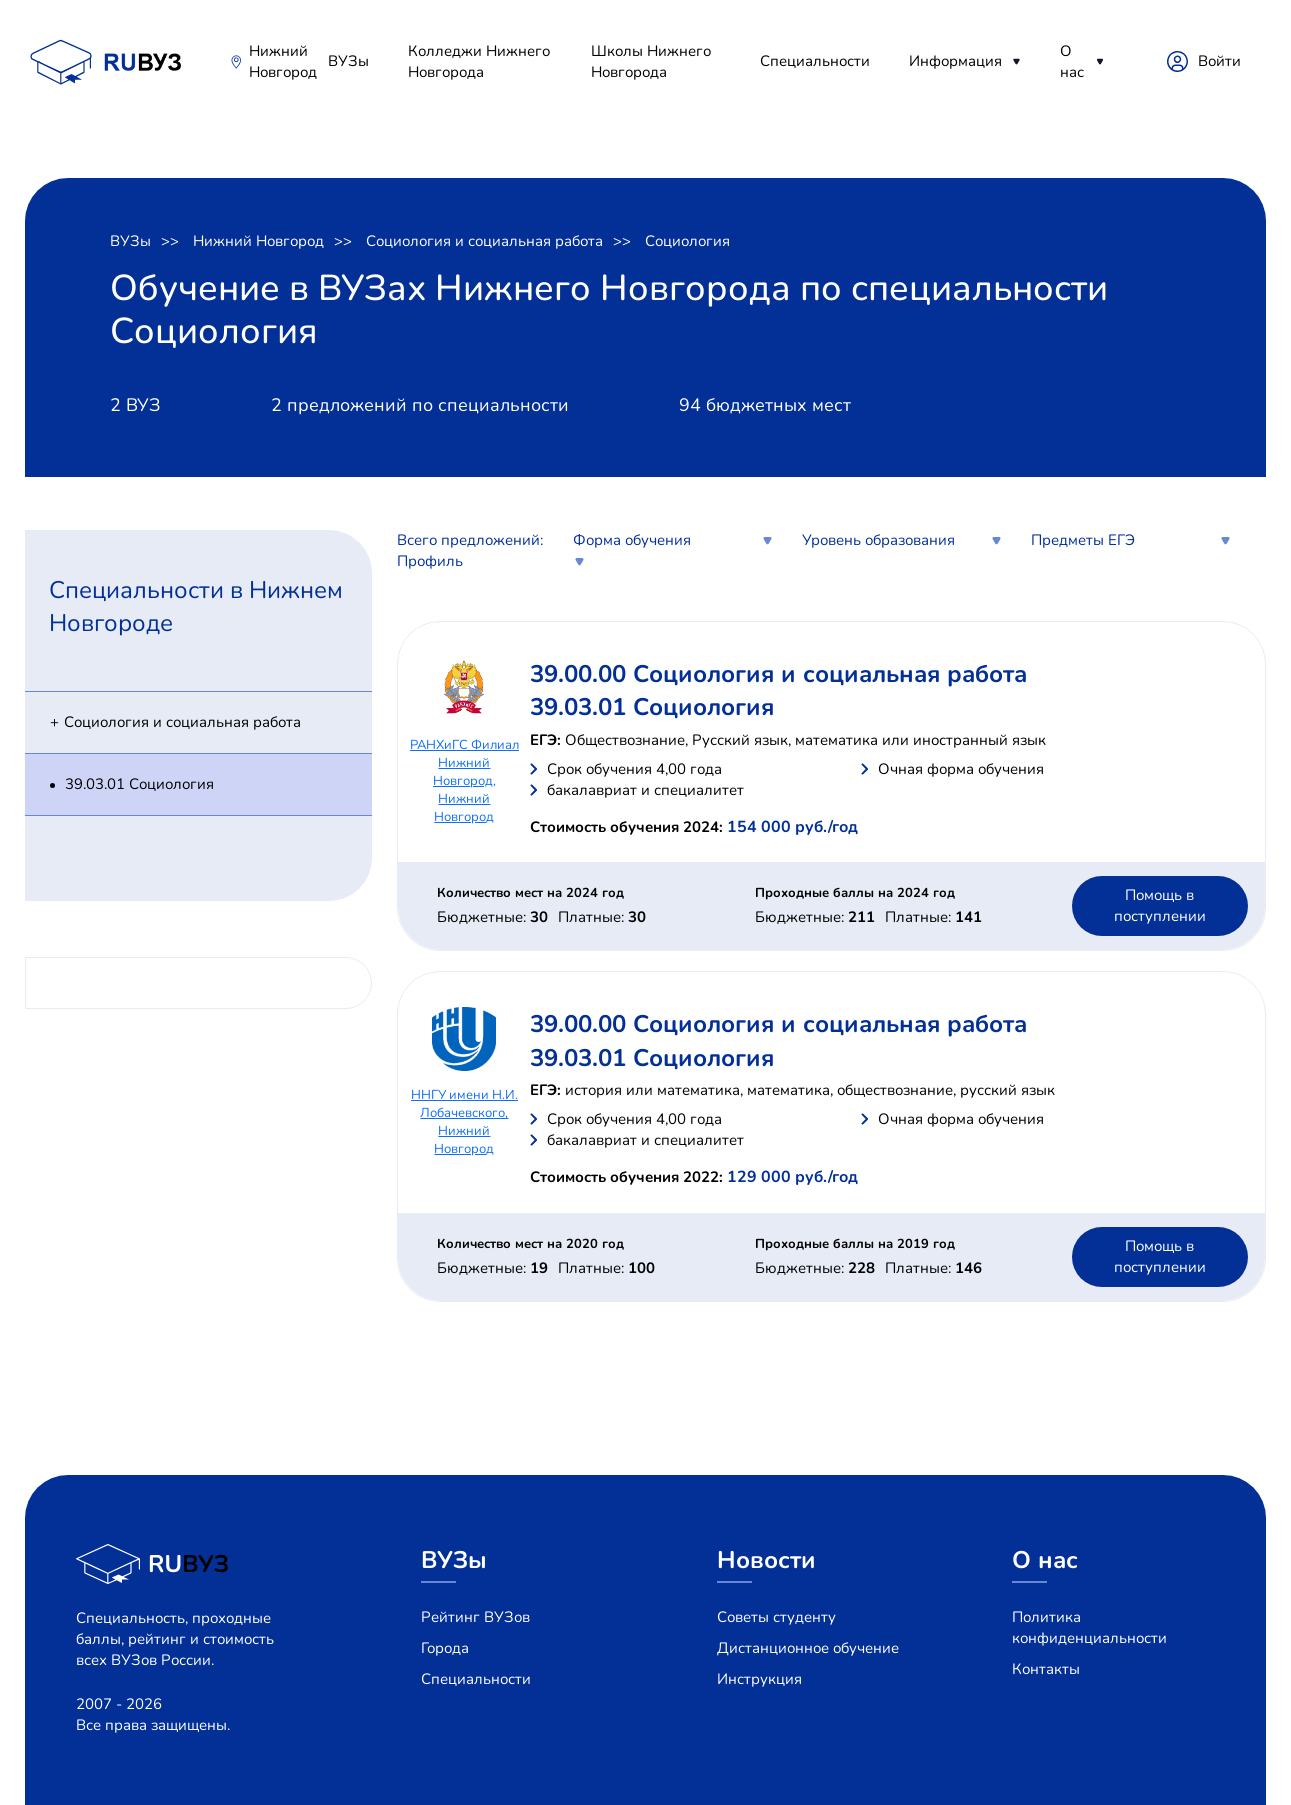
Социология (687, 241)
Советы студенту (776, 1617)
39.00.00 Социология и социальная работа (778, 674)
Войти (1219, 61)
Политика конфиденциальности (1089, 1627)
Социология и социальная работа (484, 241)
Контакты (1046, 1669)
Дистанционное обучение (808, 1648)
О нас (1072, 61)
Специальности (815, 61)
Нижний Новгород (283, 61)
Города (445, 1648)
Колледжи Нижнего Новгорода (479, 61)
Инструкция (759, 1679)
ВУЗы (348, 61)
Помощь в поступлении (1160, 905)
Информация (955, 61)
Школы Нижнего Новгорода (651, 61)
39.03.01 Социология (139, 784)
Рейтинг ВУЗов (475, 1617)
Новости (766, 1560)
